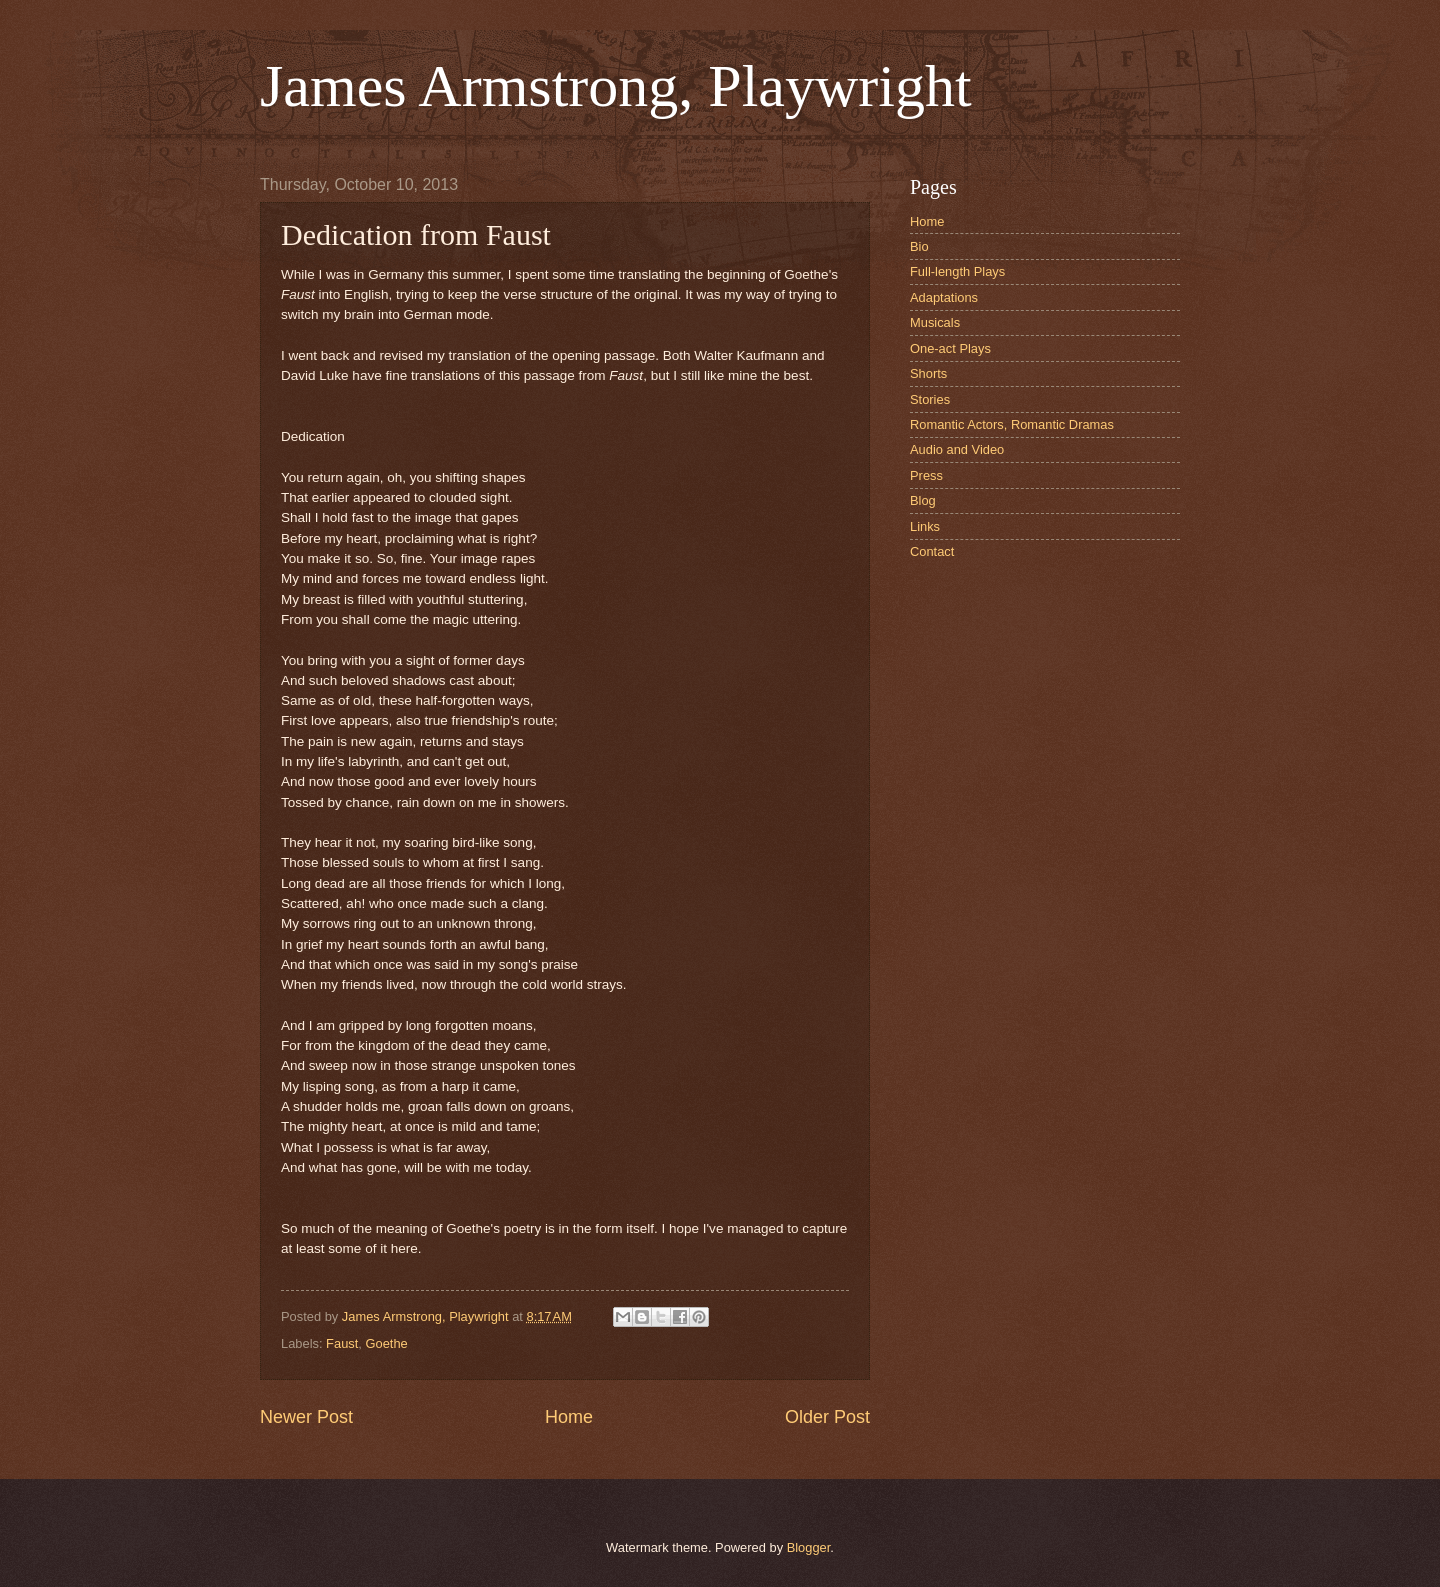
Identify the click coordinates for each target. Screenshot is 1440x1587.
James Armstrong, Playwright (616, 86)
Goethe (386, 1343)
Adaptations (944, 297)
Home (569, 1417)
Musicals (935, 322)
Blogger (809, 1547)
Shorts (928, 373)
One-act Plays (950, 348)
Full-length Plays (957, 271)
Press (926, 475)
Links (925, 526)
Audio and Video (957, 449)
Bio (919, 246)
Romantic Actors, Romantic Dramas (1012, 424)
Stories (930, 399)
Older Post (827, 1417)
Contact (932, 551)
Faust (342, 1343)
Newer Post (306, 1417)
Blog (923, 500)
